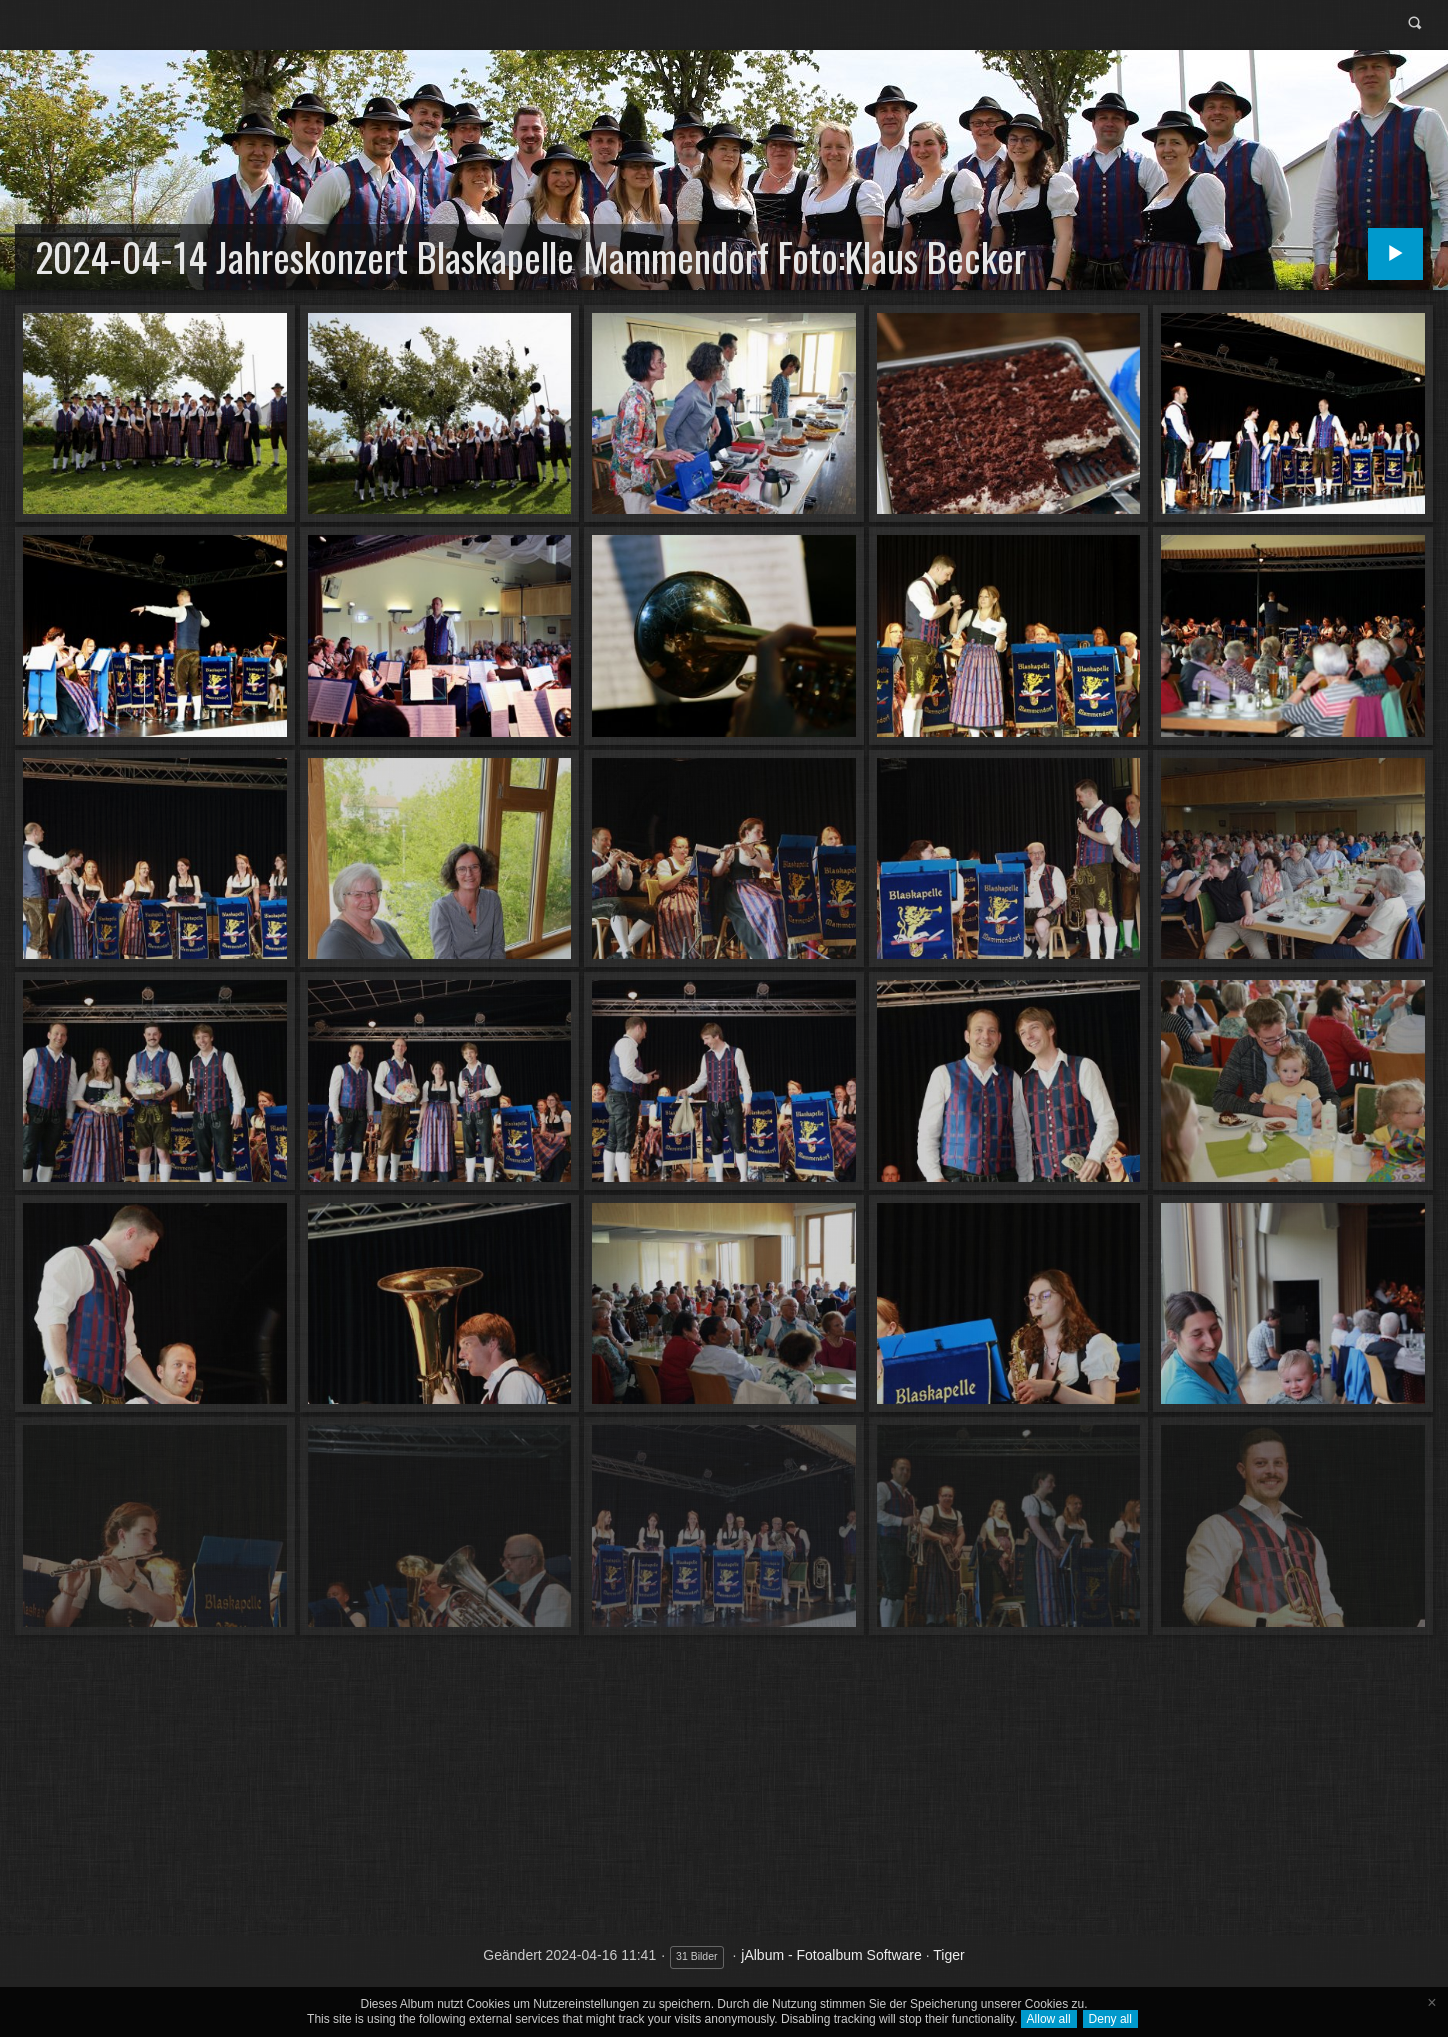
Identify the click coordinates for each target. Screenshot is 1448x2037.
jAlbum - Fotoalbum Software (831, 1955)
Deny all (1110, 2019)
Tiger (948, 1955)
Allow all (1049, 2019)
